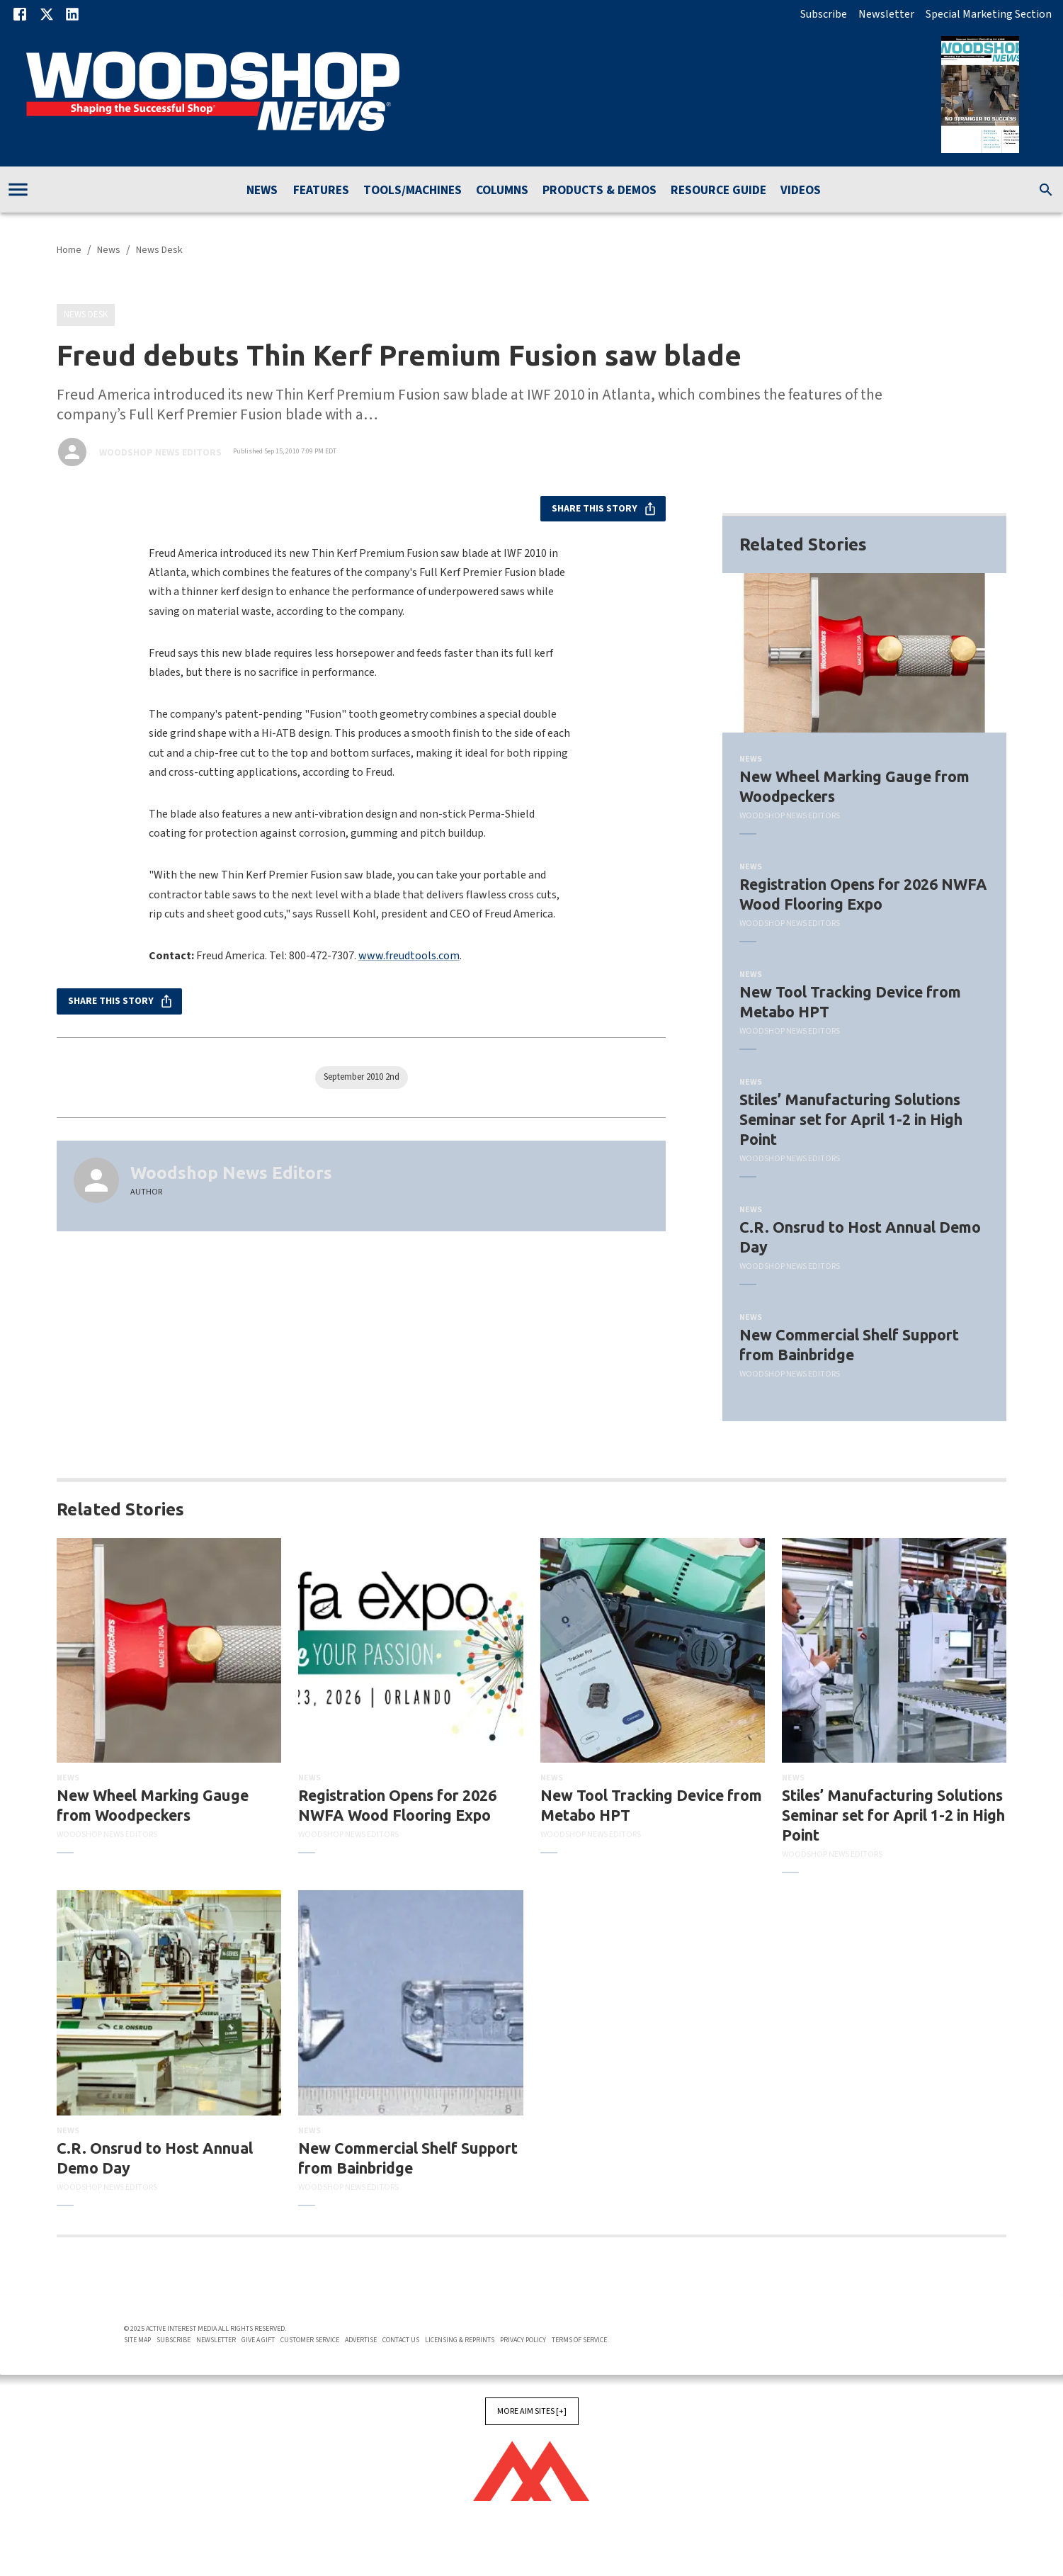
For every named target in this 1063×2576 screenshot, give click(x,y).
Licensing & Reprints (459, 2340)
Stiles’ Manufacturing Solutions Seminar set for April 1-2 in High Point (850, 1119)
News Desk (159, 250)
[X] (47, 14)
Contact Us (400, 2340)
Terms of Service (579, 2340)
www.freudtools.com (409, 956)
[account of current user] (18, 189)
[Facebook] (19, 14)
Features (321, 191)
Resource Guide (718, 191)
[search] (1046, 190)
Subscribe (823, 14)
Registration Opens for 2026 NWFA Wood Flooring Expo (863, 894)
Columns (502, 191)
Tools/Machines (412, 191)
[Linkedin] (72, 14)
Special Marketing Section (989, 14)
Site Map (137, 2340)
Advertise (361, 2340)
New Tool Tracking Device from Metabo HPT (850, 1001)
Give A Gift (258, 2340)
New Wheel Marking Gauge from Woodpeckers (854, 786)
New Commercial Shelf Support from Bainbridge (849, 1344)
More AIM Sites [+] (532, 2411)
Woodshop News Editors (160, 453)
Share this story (603, 509)
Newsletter (886, 14)
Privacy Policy (523, 2340)
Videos (800, 191)
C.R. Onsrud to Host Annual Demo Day (860, 1237)
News (262, 191)
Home (69, 250)
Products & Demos (599, 191)
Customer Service (309, 2340)
